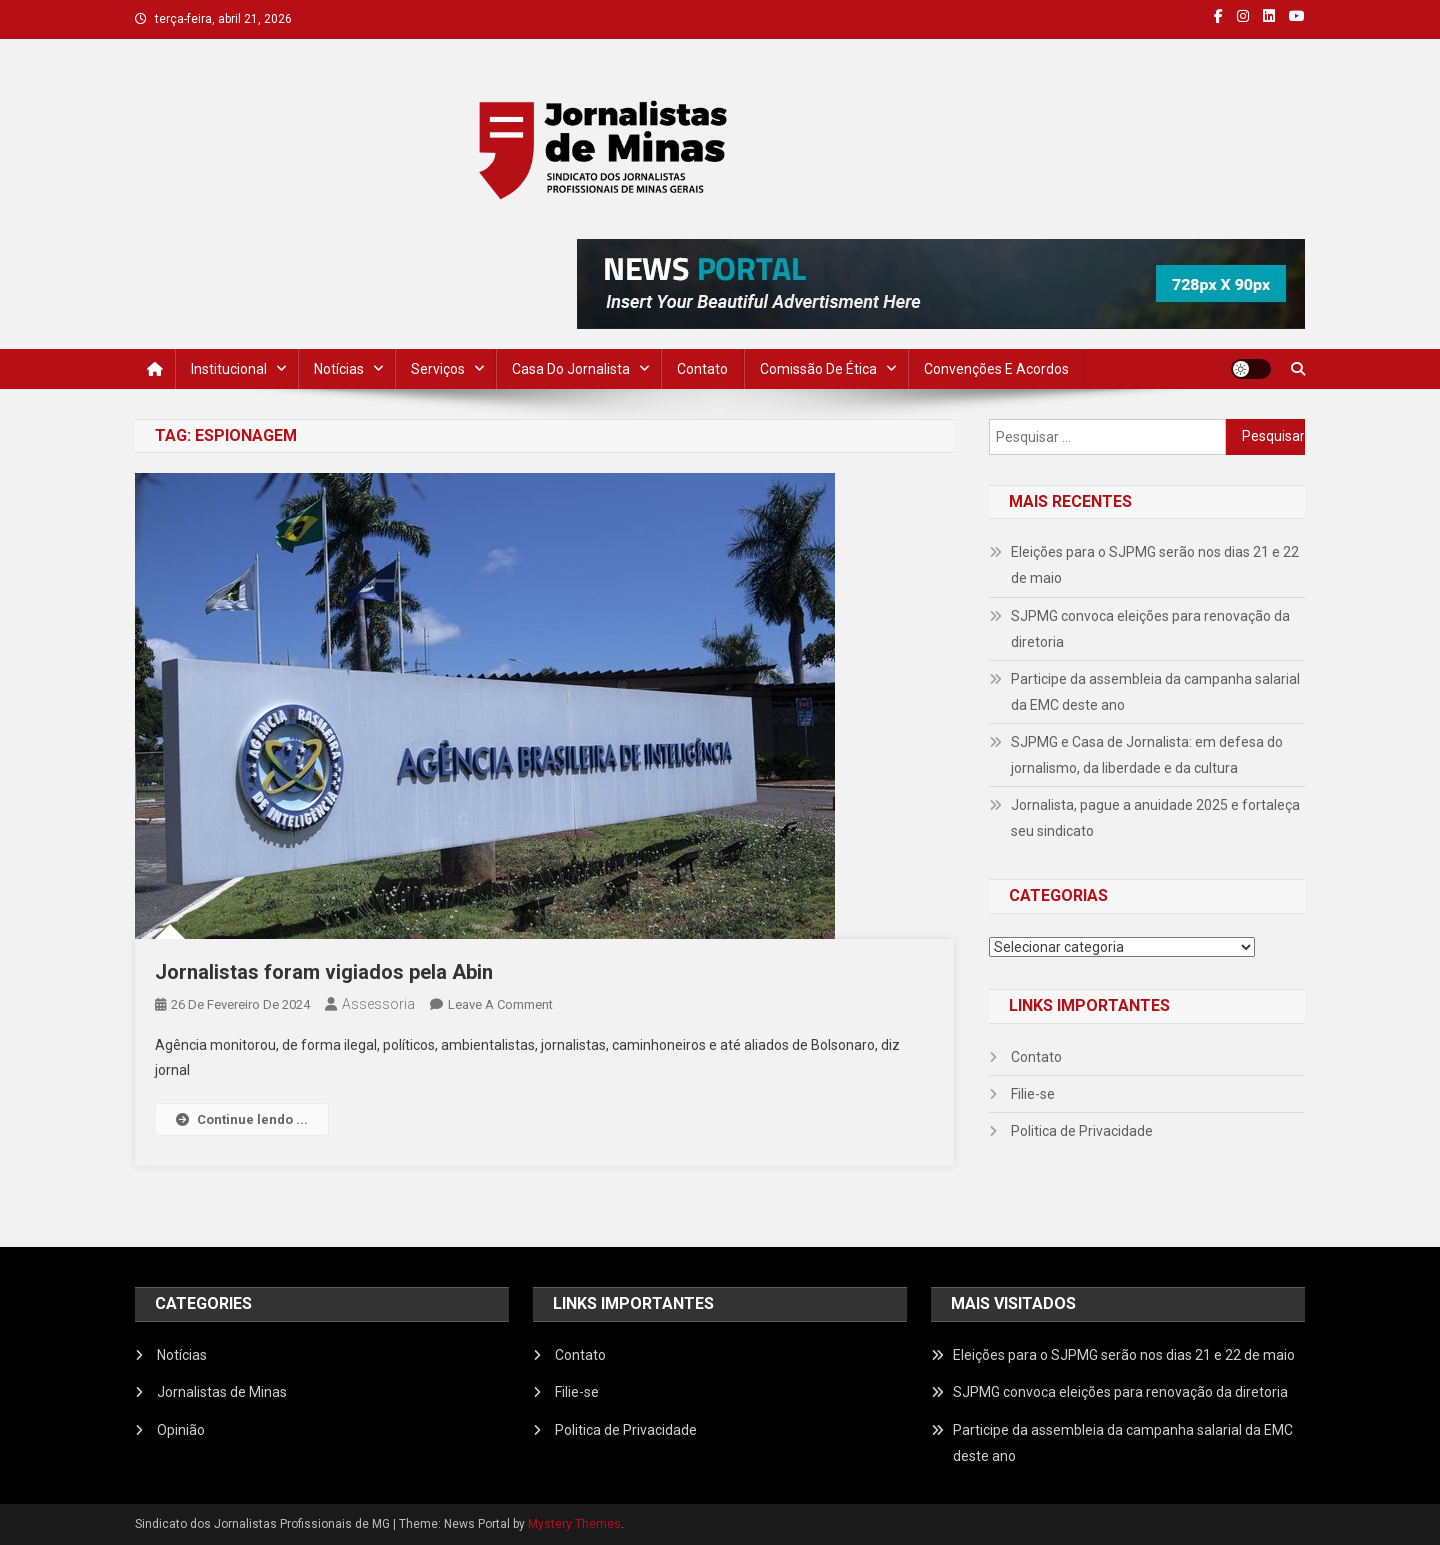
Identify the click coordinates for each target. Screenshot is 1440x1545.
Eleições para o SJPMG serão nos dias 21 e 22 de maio (1155, 565)
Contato (702, 369)
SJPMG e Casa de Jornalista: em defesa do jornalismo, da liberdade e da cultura (1147, 755)
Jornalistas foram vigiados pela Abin (324, 972)
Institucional (229, 369)
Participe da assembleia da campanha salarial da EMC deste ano (1155, 692)
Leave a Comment (500, 1004)
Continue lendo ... (242, 1119)
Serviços (438, 369)
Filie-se (1033, 1094)
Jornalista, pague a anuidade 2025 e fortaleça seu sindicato (1155, 818)
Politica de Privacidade (1082, 1131)
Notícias (339, 369)
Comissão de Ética (818, 369)
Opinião (181, 1430)
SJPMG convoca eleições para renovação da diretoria (1150, 629)
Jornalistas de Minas (222, 1392)
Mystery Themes (574, 1524)
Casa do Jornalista (571, 369)
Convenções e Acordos (996, 369)
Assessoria (378, 1004)
